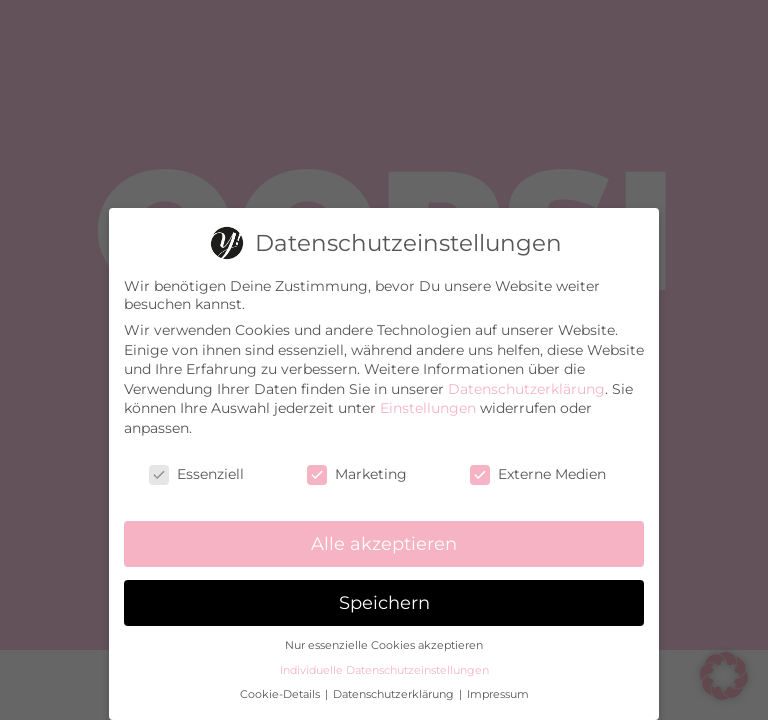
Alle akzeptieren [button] (384, 535)
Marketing (357, 465)
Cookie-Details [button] (281, 686)
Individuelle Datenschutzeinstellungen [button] (384, 661)
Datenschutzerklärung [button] (395, 686)
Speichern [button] (384, 594)
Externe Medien (538, 465)
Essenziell (196, 465)
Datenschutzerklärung (526, 380)
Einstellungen (428, 400)
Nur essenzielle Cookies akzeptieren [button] (384, 637)
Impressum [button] (498, 686)
